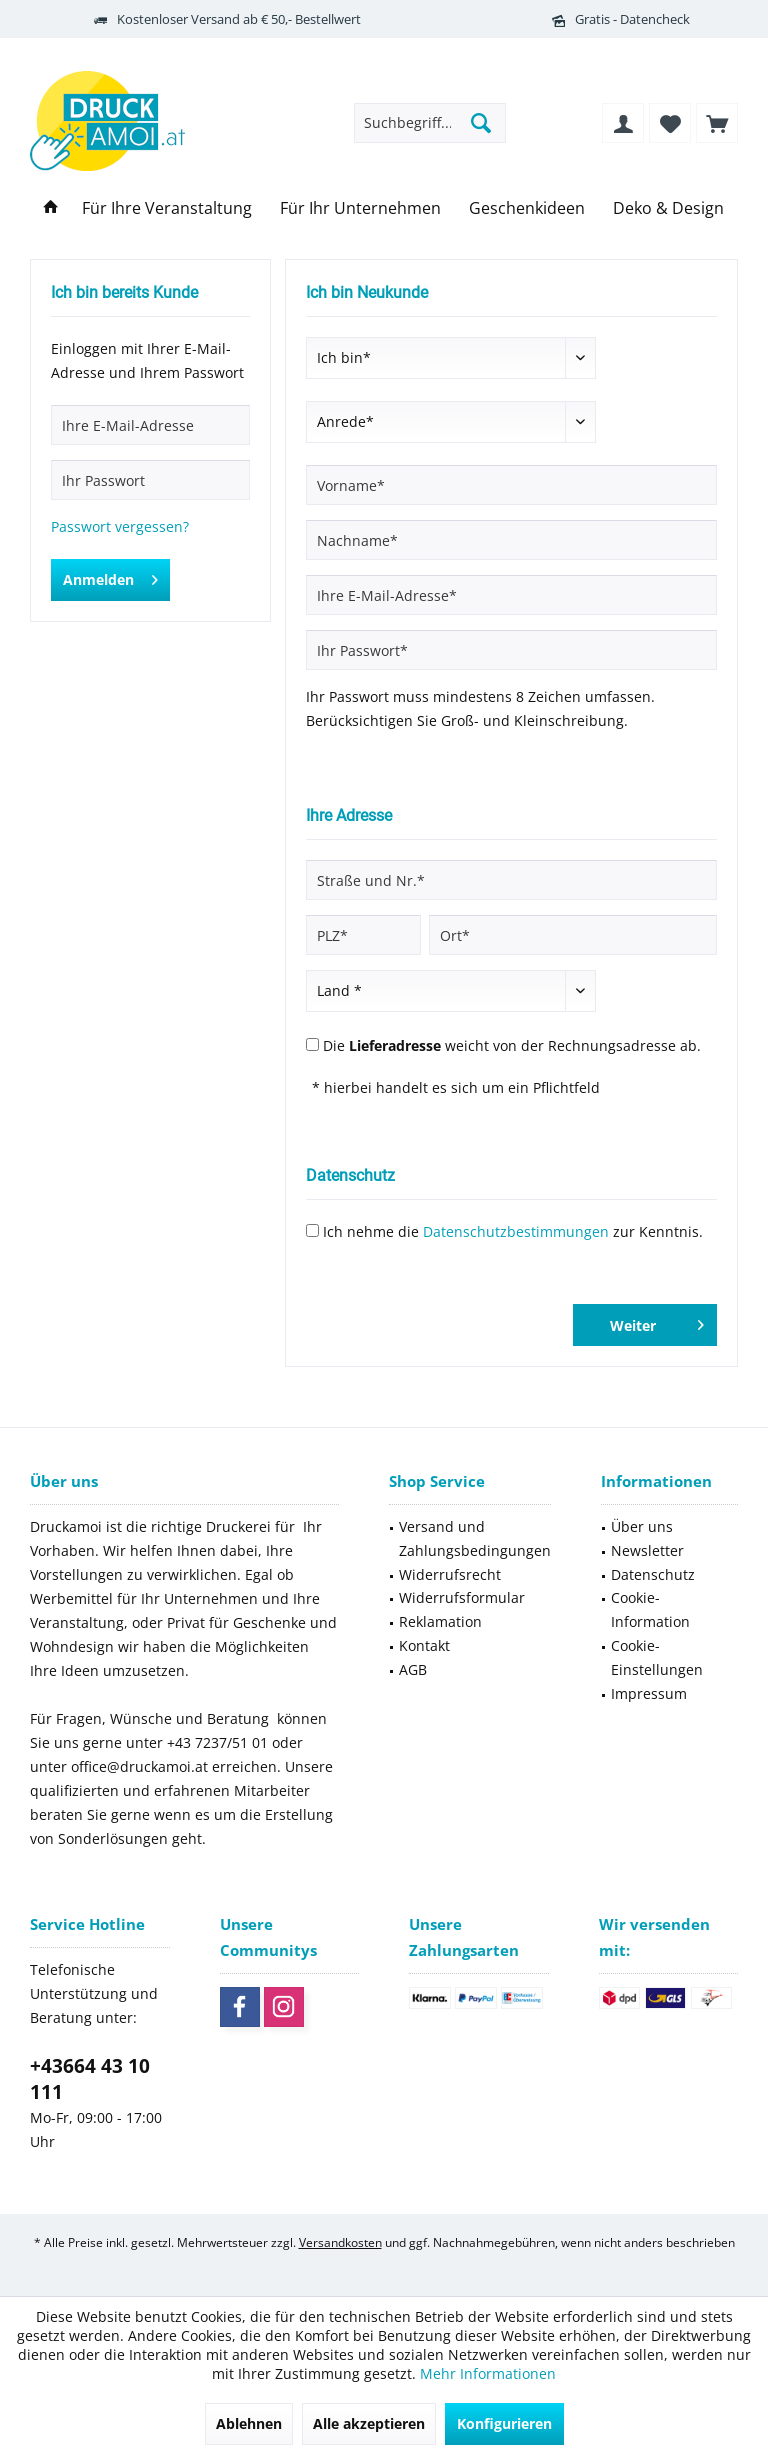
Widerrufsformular (462, 1597)
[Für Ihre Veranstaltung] (167, 208)
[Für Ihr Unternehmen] (360, 208)
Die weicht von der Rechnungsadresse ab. (512, 1045)
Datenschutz (653, 1574)
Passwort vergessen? (120, 526)
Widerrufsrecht (450, 1574)
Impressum (649, 1693)
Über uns (642, 1526)
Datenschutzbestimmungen (516, 1231)
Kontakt (424, 1645)
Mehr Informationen (488, 2373)
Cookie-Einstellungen (657, 1657)
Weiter (657, 1322)
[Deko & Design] (668, 208)
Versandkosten (340, 2242)
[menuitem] (717, 123)
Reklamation (440, 1621)
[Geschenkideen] (527, 208)
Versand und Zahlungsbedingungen (475, 1538)
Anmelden (110, 576)
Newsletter (647, 1550)
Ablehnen (249, 2423)
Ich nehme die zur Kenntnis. (513, 1231)
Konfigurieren (504, 2423)
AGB (413, 1669)
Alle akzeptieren (369, 2423)
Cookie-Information (650, 1609)
